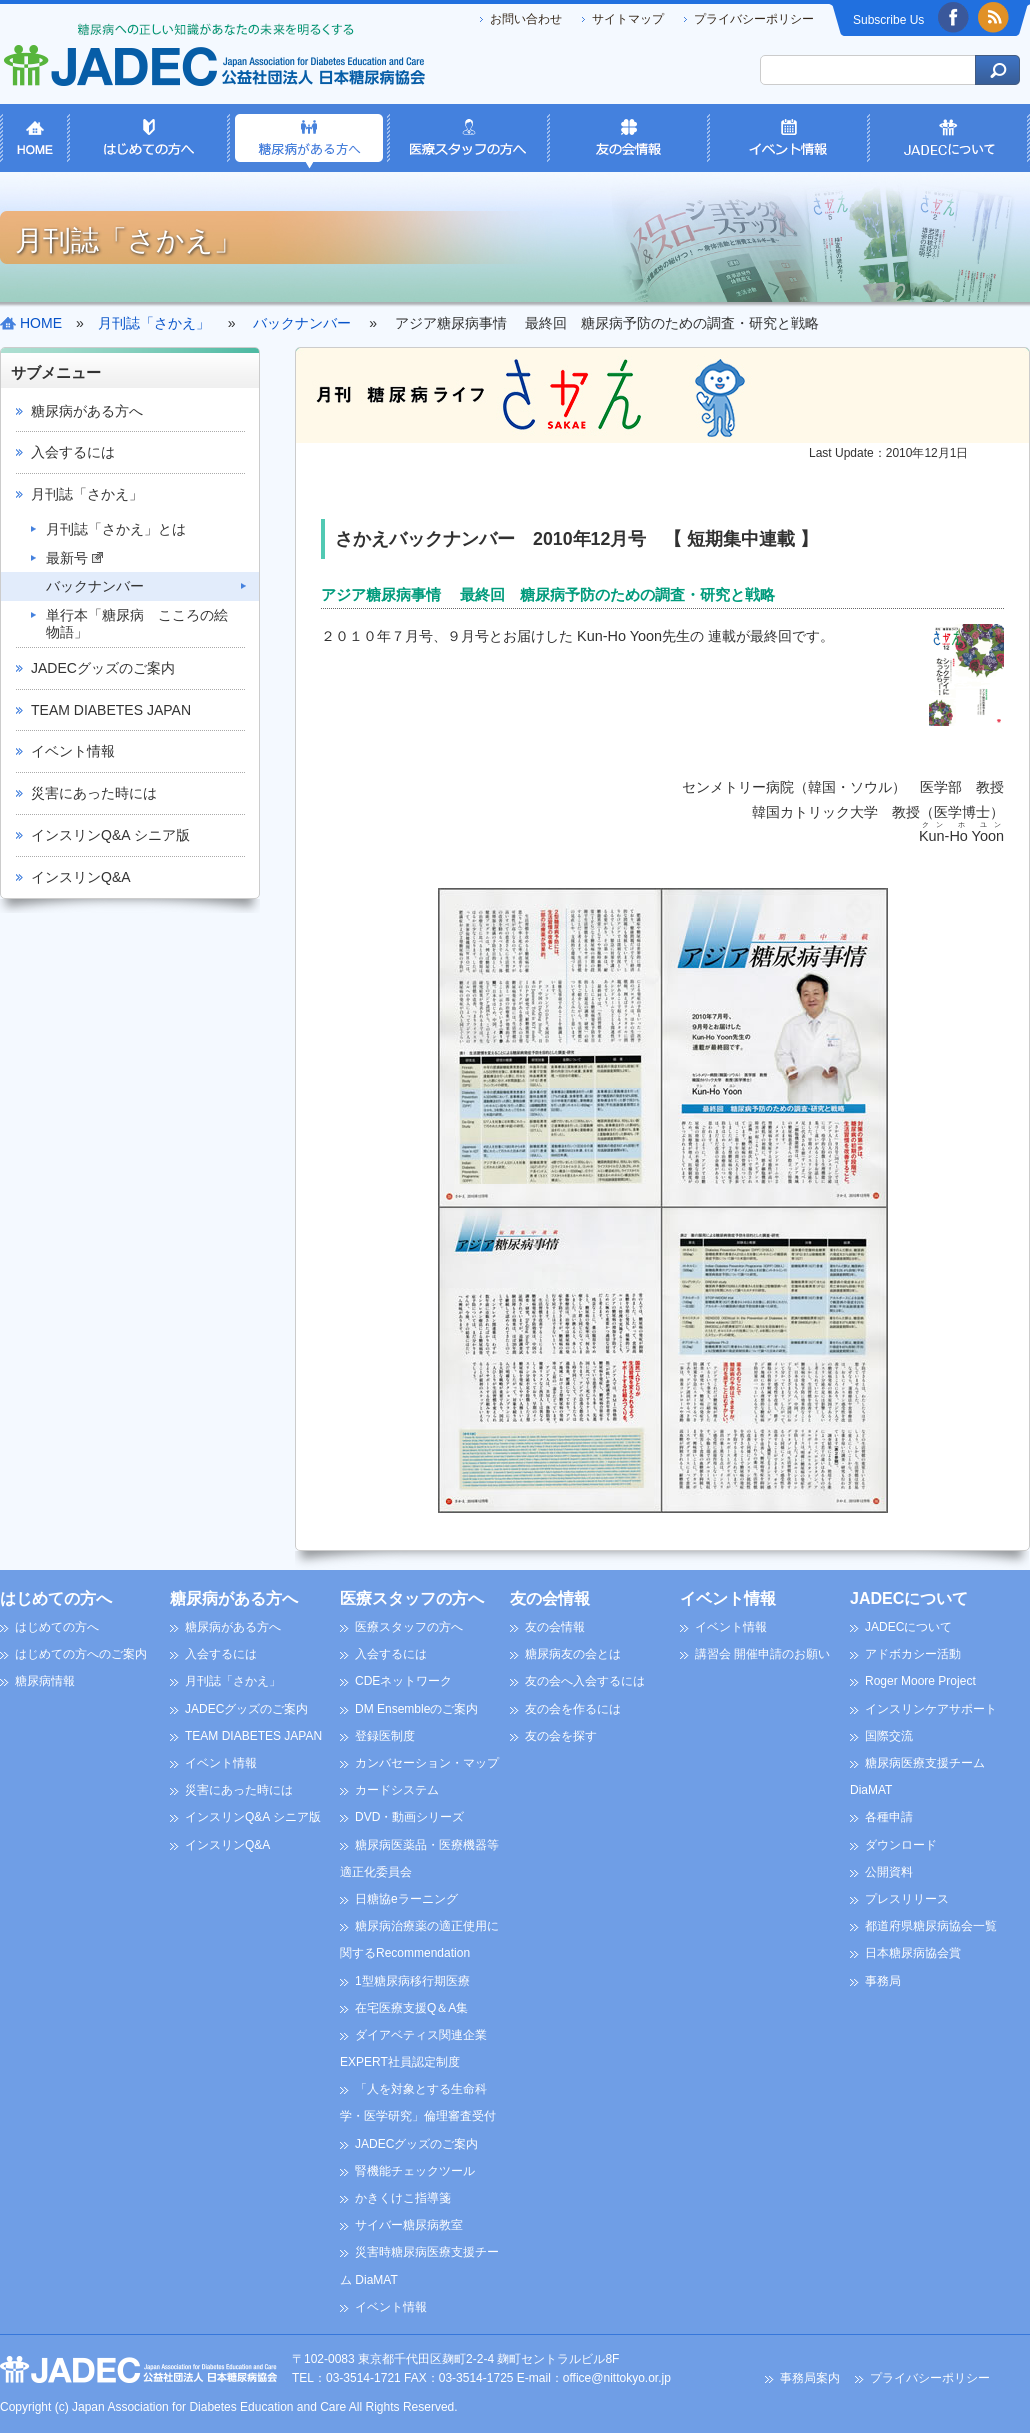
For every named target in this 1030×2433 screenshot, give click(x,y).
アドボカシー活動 (913, 1654)
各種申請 (889, 1817)
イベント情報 (73, 751)
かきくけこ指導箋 (403, 2198)
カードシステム (397, 1790)
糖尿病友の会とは (573, 1654)
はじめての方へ (56, 1598)
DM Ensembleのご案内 (416, 1709)
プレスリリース (907, 1899)
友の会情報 (550, 1598)
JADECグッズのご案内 (103, 668)
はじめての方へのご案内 (81, 1654)
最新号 (74, 558)
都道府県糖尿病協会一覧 (931, 1926)
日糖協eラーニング (406, 1899)
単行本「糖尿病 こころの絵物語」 (137, 623)
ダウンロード (901, 1845)
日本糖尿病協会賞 (913, 1953)
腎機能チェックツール (415, 2171)
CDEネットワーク (403, 1681)
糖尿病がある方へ (87, 411)
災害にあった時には (94, 793)
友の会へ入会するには (585, 1681)
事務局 (883, 1981)
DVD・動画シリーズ (409, 1817)
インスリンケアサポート (931, 1709)
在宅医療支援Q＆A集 (411, 2008)
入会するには (73, 452)
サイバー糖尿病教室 (409, 2225)
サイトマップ (628, 19)
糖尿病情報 (45, 1681)
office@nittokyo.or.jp (617, 2378)
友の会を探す (561, 1736)
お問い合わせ (526, 19)
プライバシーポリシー (754, 19)
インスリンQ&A (81, 877)
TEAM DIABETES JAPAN (111, 710)
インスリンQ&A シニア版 (110, 835)
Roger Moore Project (920, 1681)
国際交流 (889, 1736)
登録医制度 (385, 1736)
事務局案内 (810, 2378)
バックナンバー (95, 586)
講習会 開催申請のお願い (762, 1654)
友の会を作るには (573, 1709)
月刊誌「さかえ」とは (116, 529)
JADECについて (909, 1598)
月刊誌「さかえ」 (87, 494)
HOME (41, 323)
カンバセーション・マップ (427, 1763)
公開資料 (889, 1872)
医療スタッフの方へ (412, 1598)
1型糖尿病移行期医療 (412, 1981)
